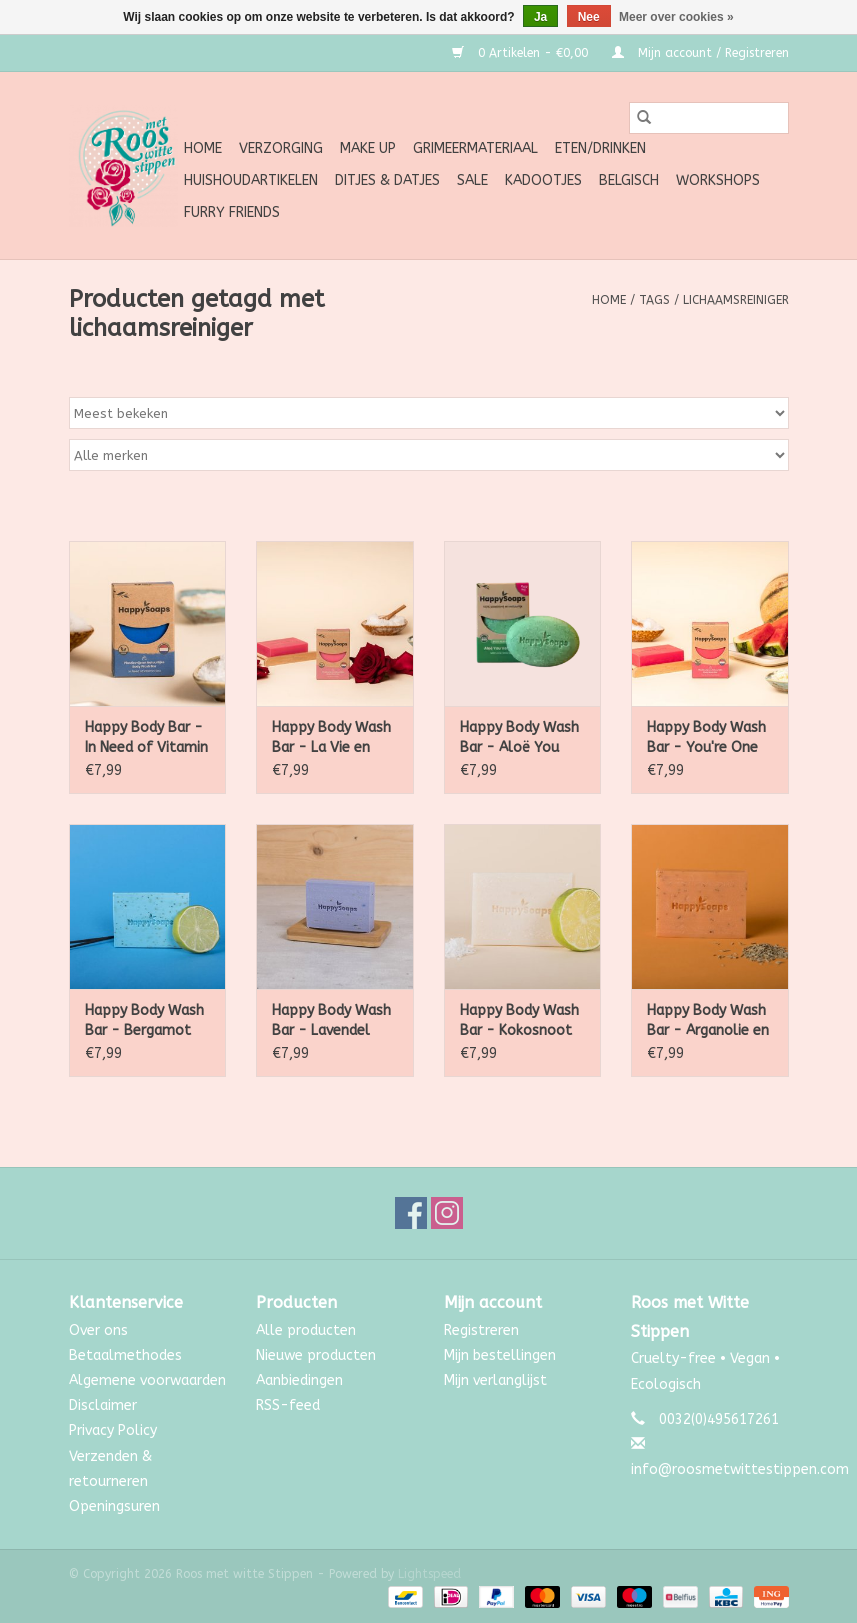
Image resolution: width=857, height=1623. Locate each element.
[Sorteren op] (429, 413)
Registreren (481, 1330)
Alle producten (306, 1330)
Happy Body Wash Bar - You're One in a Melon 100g (706, 738)
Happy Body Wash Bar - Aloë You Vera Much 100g (519, 738)
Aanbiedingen (299, 1380)
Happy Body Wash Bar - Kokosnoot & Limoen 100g (519, 1021)
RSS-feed (288, 1405)
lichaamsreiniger (736, 300)
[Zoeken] (709, 118)
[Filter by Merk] (429, 455)
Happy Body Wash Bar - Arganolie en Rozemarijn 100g (708, 1021)
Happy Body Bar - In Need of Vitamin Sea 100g (146, 738)
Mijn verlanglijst (495, 1380)
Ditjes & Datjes (387, 180)
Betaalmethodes (125, 1355)
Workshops (718, 180)
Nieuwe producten (316, 1355)
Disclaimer (103, 1405)
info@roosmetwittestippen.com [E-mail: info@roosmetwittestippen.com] (740, 1469)
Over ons (98, 1330)
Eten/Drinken (600, 148)
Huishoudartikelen (251, 180)
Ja (540, 17)
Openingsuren (114, 1506)
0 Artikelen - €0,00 (522, 53)
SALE (472, 180)
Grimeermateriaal (475, 148)
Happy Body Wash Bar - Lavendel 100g (331, 1021)
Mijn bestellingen (500, 1355)
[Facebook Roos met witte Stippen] (411, 1213)
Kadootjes (543, 180)
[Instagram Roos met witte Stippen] (447, 1213)
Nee (589, 17)
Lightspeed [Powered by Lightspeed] (429, 1574)
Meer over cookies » (676, 17)
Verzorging (281, 148)
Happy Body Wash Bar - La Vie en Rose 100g (331, 738)
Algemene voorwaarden (147, 1380)
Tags (654, 300)
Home (203, 148)
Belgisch (629, 180)
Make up (368, 148)
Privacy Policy (113, 1430)
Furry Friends (232, 212)
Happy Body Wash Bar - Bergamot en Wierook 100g (144, 1021)
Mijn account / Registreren (700, 53)
